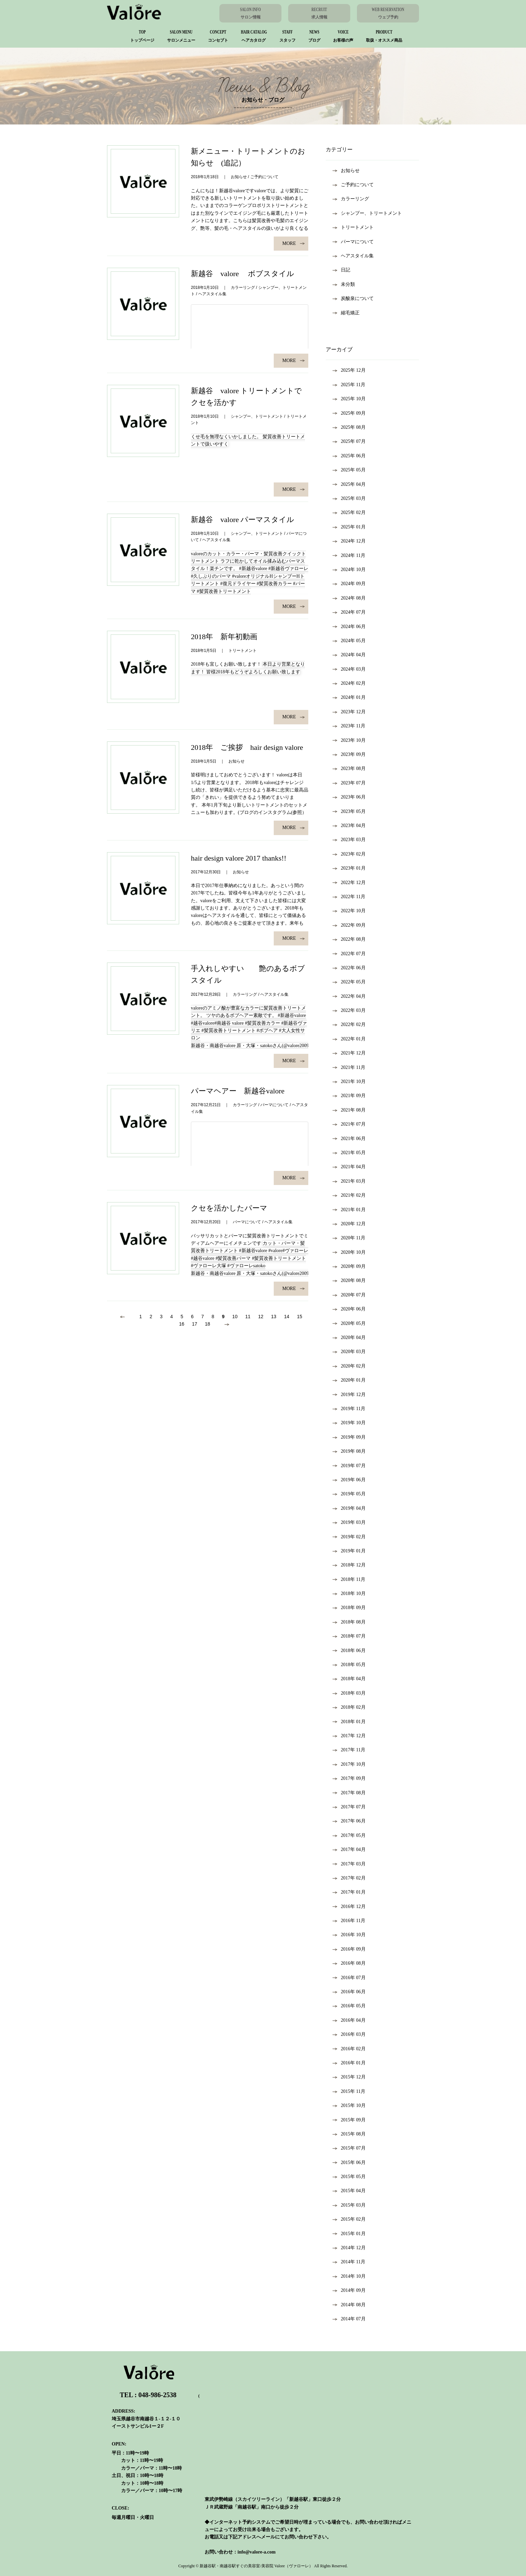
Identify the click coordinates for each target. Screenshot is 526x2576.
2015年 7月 (349, 2148)
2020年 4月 (349, 1337)
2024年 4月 (349, 654)
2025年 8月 (349, 427)
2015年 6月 (349, 2162)
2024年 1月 (349, 697)
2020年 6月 (349, 1308)
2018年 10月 (349, 1593)
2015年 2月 (349, 2219)
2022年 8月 (349, 939)
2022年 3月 (349, 1010)
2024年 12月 (349, 541)
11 (248, 1316)
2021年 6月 (349, 1138)
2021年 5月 (349, 1152)
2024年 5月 (349, 640)
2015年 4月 (349, 2190)
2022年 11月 (348, 896)
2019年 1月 (349, 1550)
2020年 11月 (348, 1237)
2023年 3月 (349, 839)
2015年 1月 (349, 2233)
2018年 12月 (349, 1564)
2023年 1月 (349, 868)
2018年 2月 (349, 1707)
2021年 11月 (348, 1067)
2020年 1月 (349, 1380)
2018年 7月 (349, 1636)
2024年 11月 (348, 555)
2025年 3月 (349, 498)
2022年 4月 (349, 996)
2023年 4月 (349, 825)
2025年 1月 (349, 526)
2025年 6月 (349, 455)
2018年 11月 (348, 1579)
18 (207, 1324)
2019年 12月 (349, 1394)
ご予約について (353, 184)
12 (261, 1316)
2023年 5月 (349, 811)
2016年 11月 (348, 1920)
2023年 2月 (349, 854)
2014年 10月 (349, 2276)
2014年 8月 (349, 2304)
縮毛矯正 (346, 312)
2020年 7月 (349, 1294)
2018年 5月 (349, 1664)
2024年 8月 (349, 598)
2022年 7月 (349, 953)
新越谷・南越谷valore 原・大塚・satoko (231, 1045)
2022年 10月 (349, 910)
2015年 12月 (349, 2076)
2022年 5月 (349, 981)
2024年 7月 (349, 612)
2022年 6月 (349, 967)
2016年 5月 (349, 2005)
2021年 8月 (349, 1110)
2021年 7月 (349, 1124)
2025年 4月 (349, 484)
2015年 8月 (349, 2133)
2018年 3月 (349, 1693)
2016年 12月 (349, 1906)
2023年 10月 (349, 740)
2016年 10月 (349, 1934)
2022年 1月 (349, 1038)
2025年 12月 (349, 370)
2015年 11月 (348, 2091)
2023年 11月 (348, 725)
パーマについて (353, 241)
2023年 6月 (349, 797)
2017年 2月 (349, 1878)
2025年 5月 (349, 469)
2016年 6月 (349, 1991)
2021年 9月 (349, 1095)
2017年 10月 (349, 1764)
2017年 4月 (349, 1849)
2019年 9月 (349, 1437)
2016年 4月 (349, 2020)
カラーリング (350, 198)
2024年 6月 (349, 626)
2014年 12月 (349, 2247)
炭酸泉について (353, 298)
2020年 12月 (349, 1223)
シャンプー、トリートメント (367, 213)
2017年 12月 (349, 1735)
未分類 (343, 284)
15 (299, 1316)
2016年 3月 (349, 2034)
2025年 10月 (349, 398)
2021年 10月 (349, 1081)
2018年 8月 (349, 1622)
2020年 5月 (349, 1323)
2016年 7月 (349, 1977)
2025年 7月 (349, 441)
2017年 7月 (349, 1806)
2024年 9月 (349, 583)
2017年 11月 (348, 1749)
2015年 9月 (349, 2119)
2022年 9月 (349, 925)
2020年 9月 (349, 1266)
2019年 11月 (348, 1408)
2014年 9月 (349, 2290)
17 (194, 1324)
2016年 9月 (349, 1949)
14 (287, 1316)
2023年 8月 (349, 768)
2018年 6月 (349, 1650)
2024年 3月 (349, 669)
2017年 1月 (349, 1892)
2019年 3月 (349, 1522)
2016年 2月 (349, 2048)
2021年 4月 (349, 1166)
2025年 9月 (349, 413)
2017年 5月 (349, 1835)
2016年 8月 (349, 1963)
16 (182, 1324)
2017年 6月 (349, 1820)
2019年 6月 (349, 1479)
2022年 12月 (349, 882)
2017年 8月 (349, 1792)
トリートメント (353, 227)
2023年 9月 (349, 754)
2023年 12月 (349, 711)
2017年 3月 (349, 1863)
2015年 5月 (349, 2176)
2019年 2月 (349, 1536)
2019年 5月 (349, 1493)
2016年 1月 (349, 2062)
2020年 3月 (349, 1351)
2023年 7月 (349, 782)
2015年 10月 (349, 2105)
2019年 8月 (349, 1451)
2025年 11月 (348, 384)
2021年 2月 (349, 1195)
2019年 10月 (349, 1422)
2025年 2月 (349, 512)
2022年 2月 (349, 1024)
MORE (293, 243)
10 (235, 1316)
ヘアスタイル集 (353, 255)
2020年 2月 (349, 1366)
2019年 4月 (349, 1508)
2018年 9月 (349, 1607)
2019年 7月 (349, 1465)
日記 (341, 269)
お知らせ (346, 170)
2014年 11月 (348, 2261)
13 (273, 1316)
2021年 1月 (349, 1209)
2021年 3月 (349, 1181)
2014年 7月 (349, 2318)
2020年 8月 (349, 1280)
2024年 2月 (349, 683)
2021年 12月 (349, 1052)
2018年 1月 (349, 1721)
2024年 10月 (349, 569)
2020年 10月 (349, 1252)
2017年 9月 (349, 1778)
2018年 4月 (349, 1678)
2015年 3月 (349, 2205)
